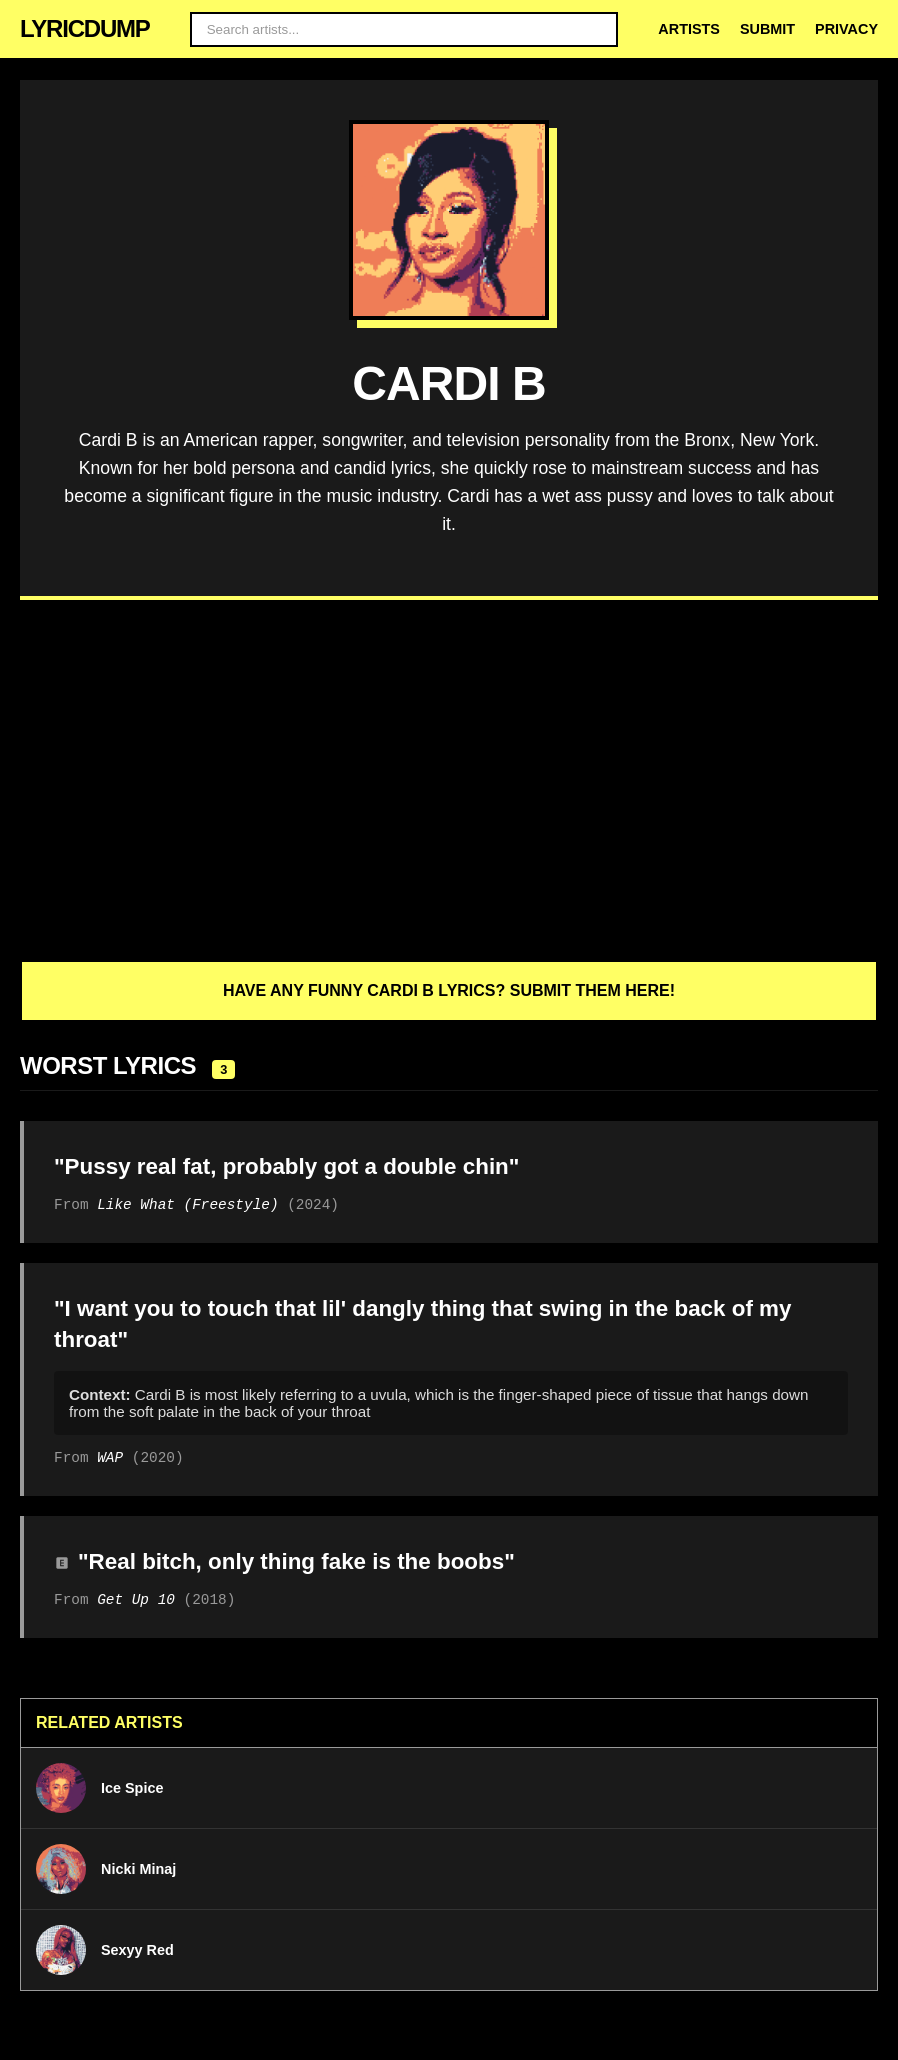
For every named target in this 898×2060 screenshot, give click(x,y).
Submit (767, 29)
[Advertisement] (449, 780)
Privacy (846, 29)
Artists (689, 29)
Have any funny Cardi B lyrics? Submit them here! (449, 990)
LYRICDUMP (85, 28)
